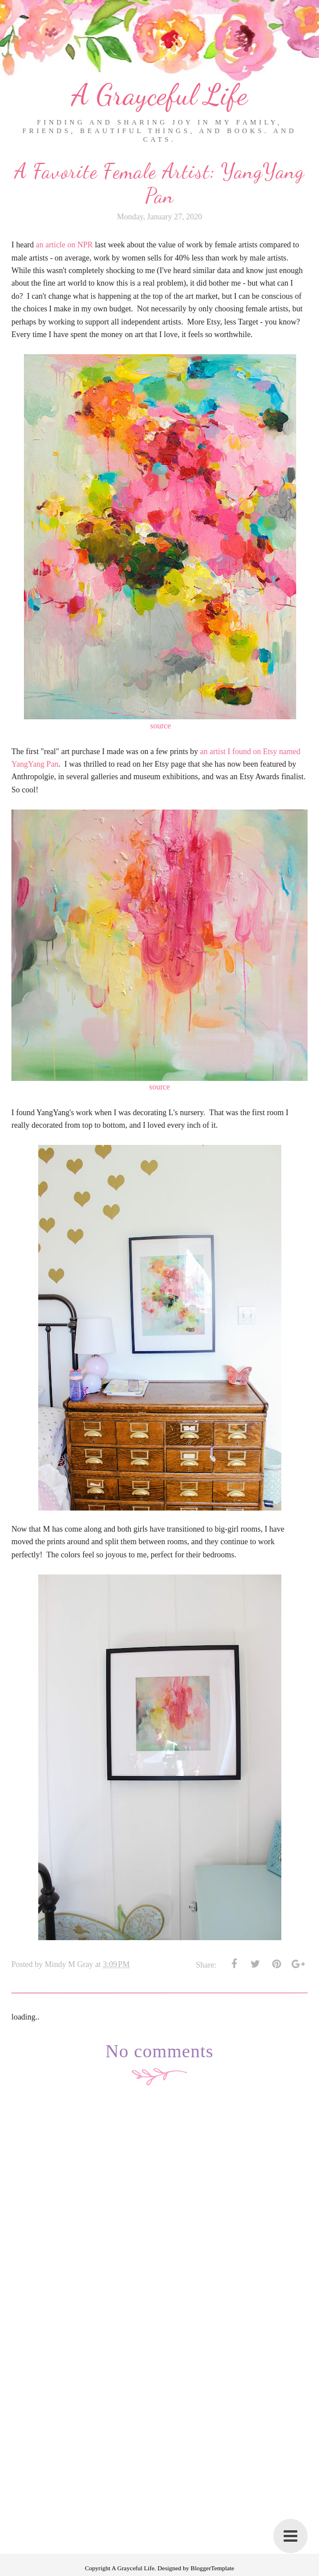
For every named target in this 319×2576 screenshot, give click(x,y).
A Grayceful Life (159, 95)
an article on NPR (64, 245)
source (160, 726)
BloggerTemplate (212, 2568)
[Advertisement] (159, 2474)
